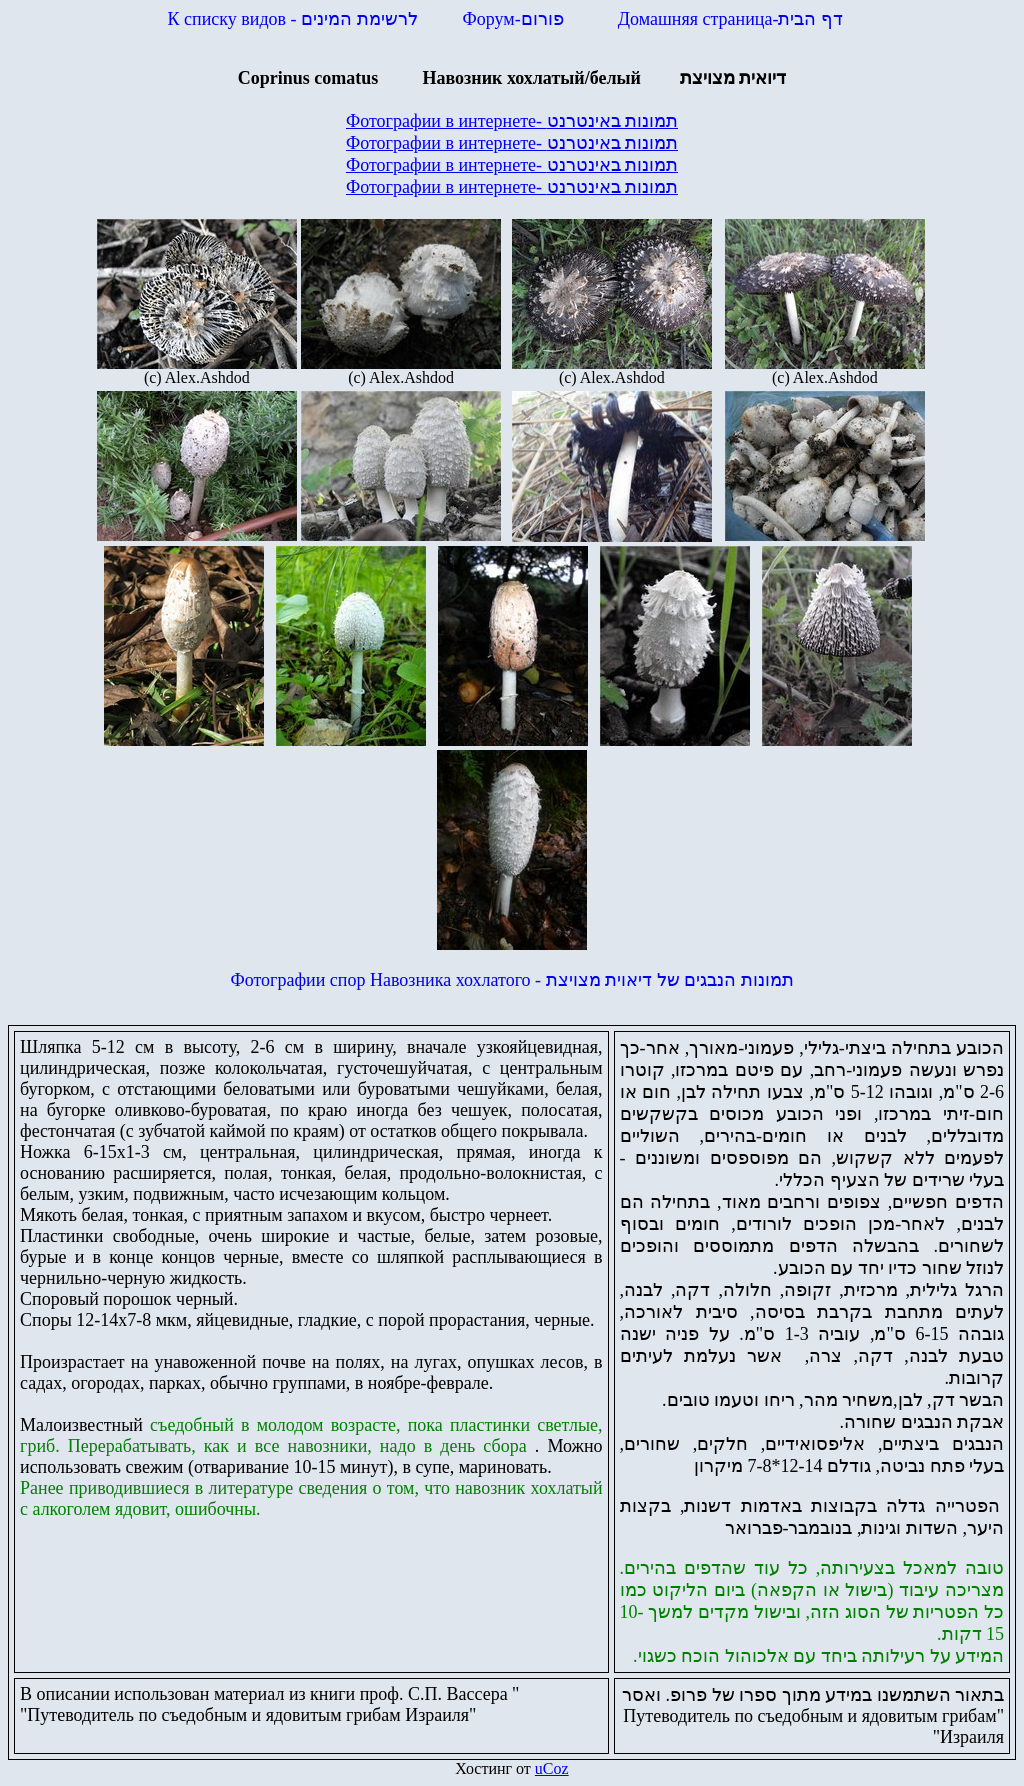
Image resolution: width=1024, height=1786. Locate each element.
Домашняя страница (730, 19)
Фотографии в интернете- (512, 121)
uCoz (552, 1768)
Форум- (516, 19)
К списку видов (293, 19)
